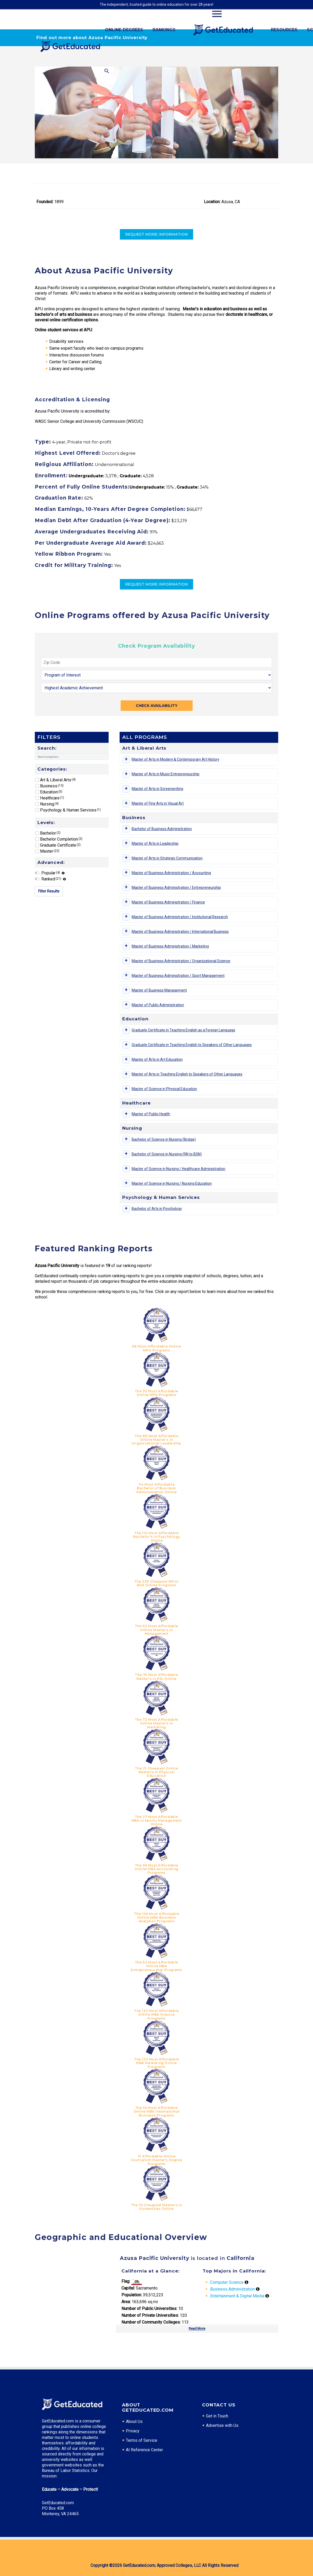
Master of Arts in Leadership (155, 843)
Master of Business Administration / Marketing (170, 946)
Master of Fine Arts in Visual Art (158, 803)
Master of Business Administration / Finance (168, 902)
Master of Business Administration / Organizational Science (181, 961)
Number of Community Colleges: (151, 2322)
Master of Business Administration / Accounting (171, 873)
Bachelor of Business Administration (162, 829)
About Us (134, 2421)
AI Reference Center (144, 2449)
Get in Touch (217, 2415)
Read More (197, 2328)
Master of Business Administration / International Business (180, 931)
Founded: (44, 201)
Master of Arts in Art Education (157, 1059)
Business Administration (232, 2289)
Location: (212, 201)
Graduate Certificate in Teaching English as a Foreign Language (183, 1030)
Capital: (128, 2288)
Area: (126, 2301)
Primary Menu (217, 14)
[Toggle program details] (126, 759)
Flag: (125, 2281)
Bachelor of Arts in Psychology (157, 1208)
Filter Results (48, 891)
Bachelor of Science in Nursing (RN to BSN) (167, 1154)
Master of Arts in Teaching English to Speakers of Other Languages (187, 1074)
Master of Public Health (151, 1114)
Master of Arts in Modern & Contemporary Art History (175, 759)
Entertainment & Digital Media (237, 2295)
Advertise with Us (222, 2425)
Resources (284, 29)
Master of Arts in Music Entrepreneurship (165, 774)
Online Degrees (124, 29)
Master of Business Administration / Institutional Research (180, 917)
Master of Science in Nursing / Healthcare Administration (178, 1169)
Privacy (132, 2430)
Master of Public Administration (158, 1005)
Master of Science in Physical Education (164, 1089)
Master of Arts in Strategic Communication (167, 858)
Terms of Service (141, 2440)
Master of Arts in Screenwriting (157, 789)
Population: (131, 2294)
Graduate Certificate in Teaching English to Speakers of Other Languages (192, 1045)
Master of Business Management (159, 990)
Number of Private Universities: (150, 2315)
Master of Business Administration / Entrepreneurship (176, 887)
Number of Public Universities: (149, 2308)
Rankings (164, 29)
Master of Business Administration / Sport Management (178, 975)
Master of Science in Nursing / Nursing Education (172, 1183)
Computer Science (227, 2282)
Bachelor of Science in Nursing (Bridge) (164, 1139)
